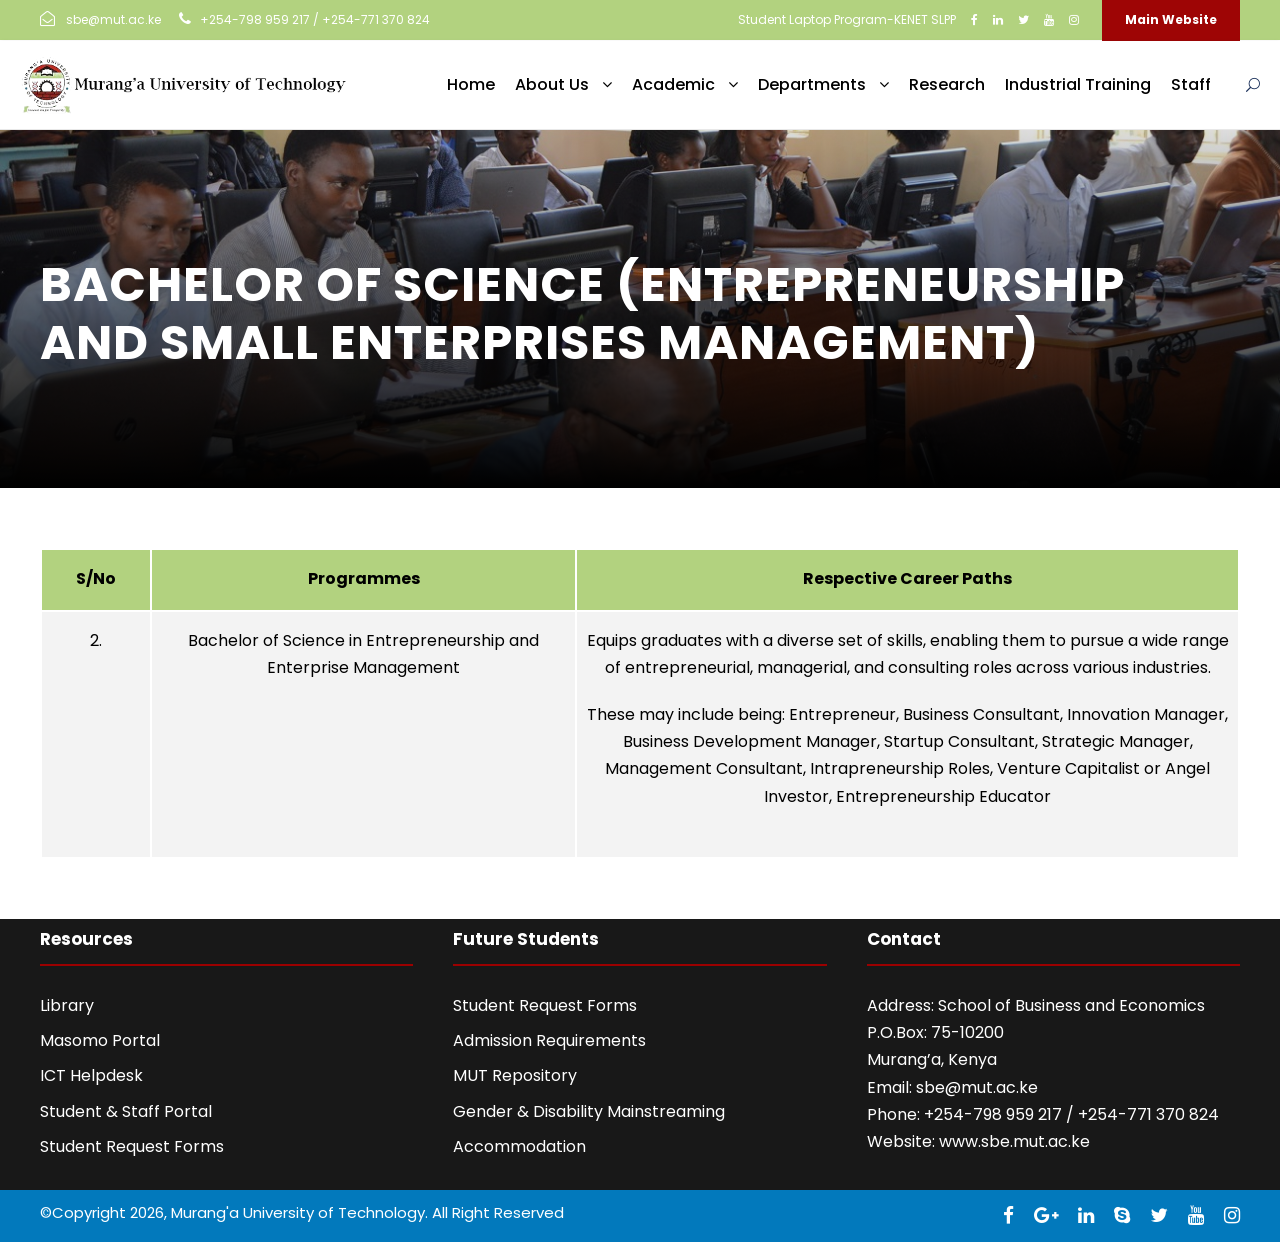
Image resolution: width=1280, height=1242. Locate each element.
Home (471, 84)
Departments (812, 84)
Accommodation (519, 1146)
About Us (552, 84)
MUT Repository (515, 1075)
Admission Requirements (549, 1040)
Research (947, 84)
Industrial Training (1078, 84)
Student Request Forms (132, 1146)
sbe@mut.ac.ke (977, 1087)
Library (67, 1005)
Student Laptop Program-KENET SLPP (847, 19)
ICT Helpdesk (91, 1075)
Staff (1191, 84)
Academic (673, 84)
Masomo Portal (100, 1040)
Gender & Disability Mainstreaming (589, 1111)
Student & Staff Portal (126, 1111)
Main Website (1171, 19)
